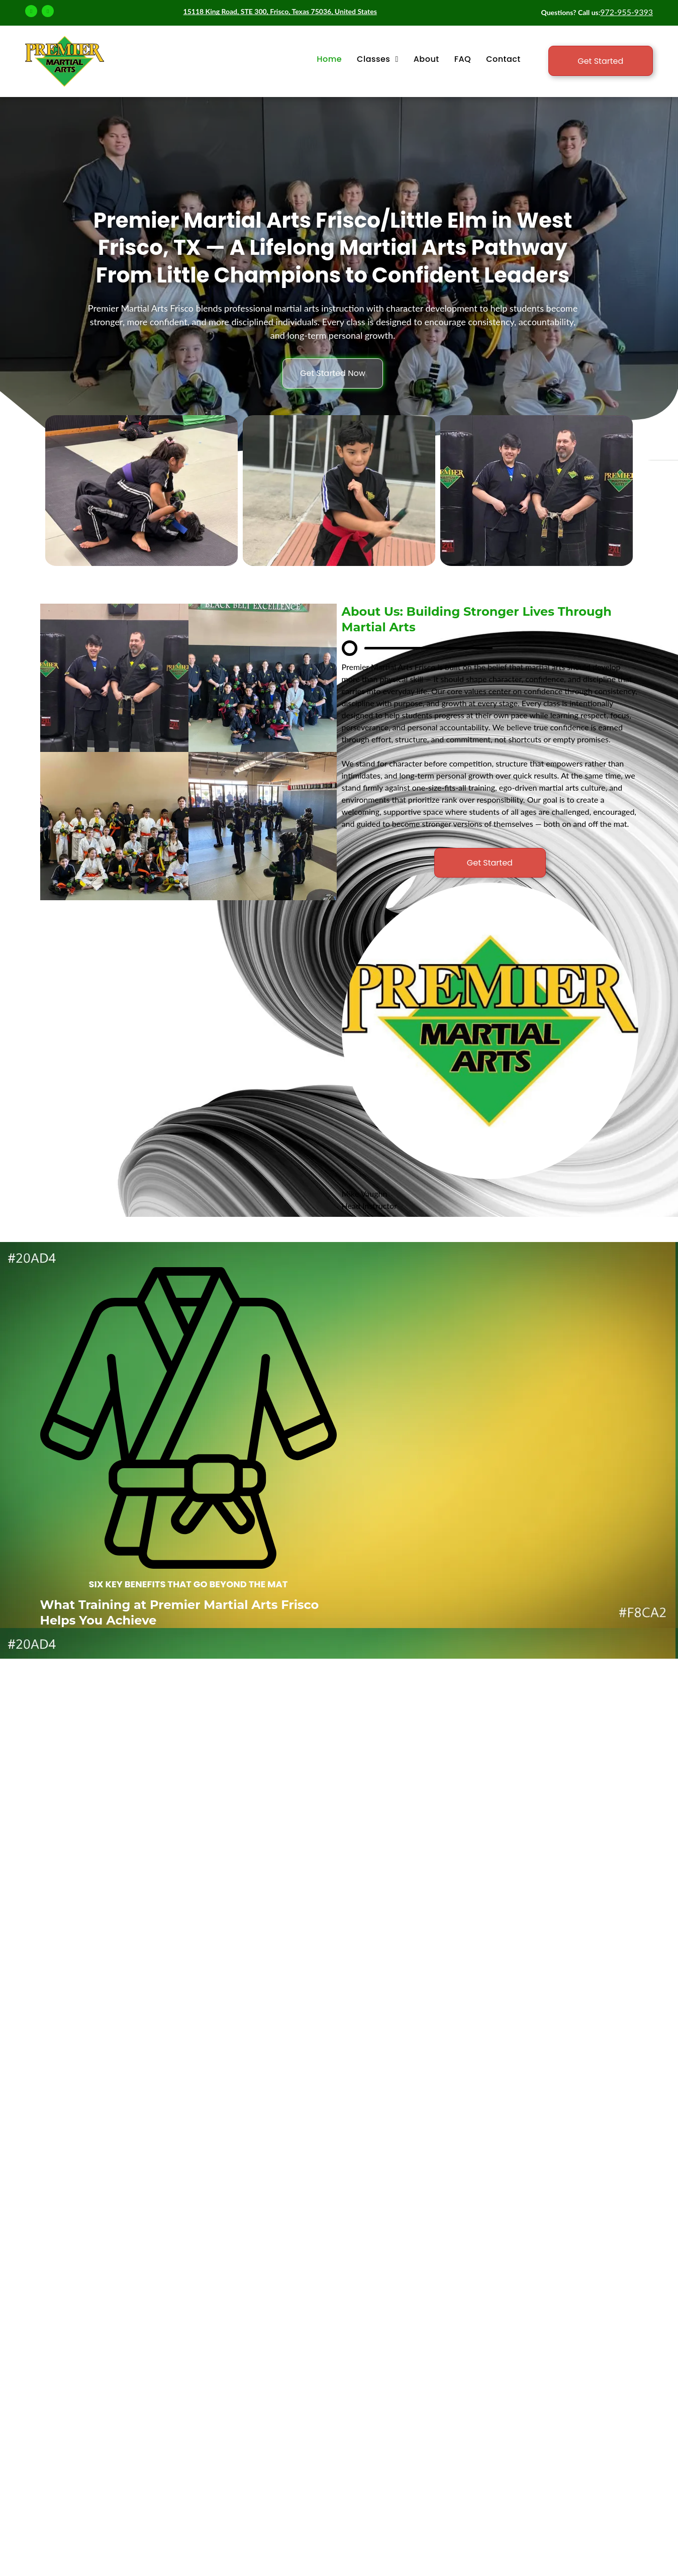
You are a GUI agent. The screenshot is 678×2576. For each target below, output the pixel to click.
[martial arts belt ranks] (114, 826)
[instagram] (48, 12)
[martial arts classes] (114, 678)
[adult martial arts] (262, 678)
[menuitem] (329, 59)
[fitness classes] (262, 826)
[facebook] (31, 12)
